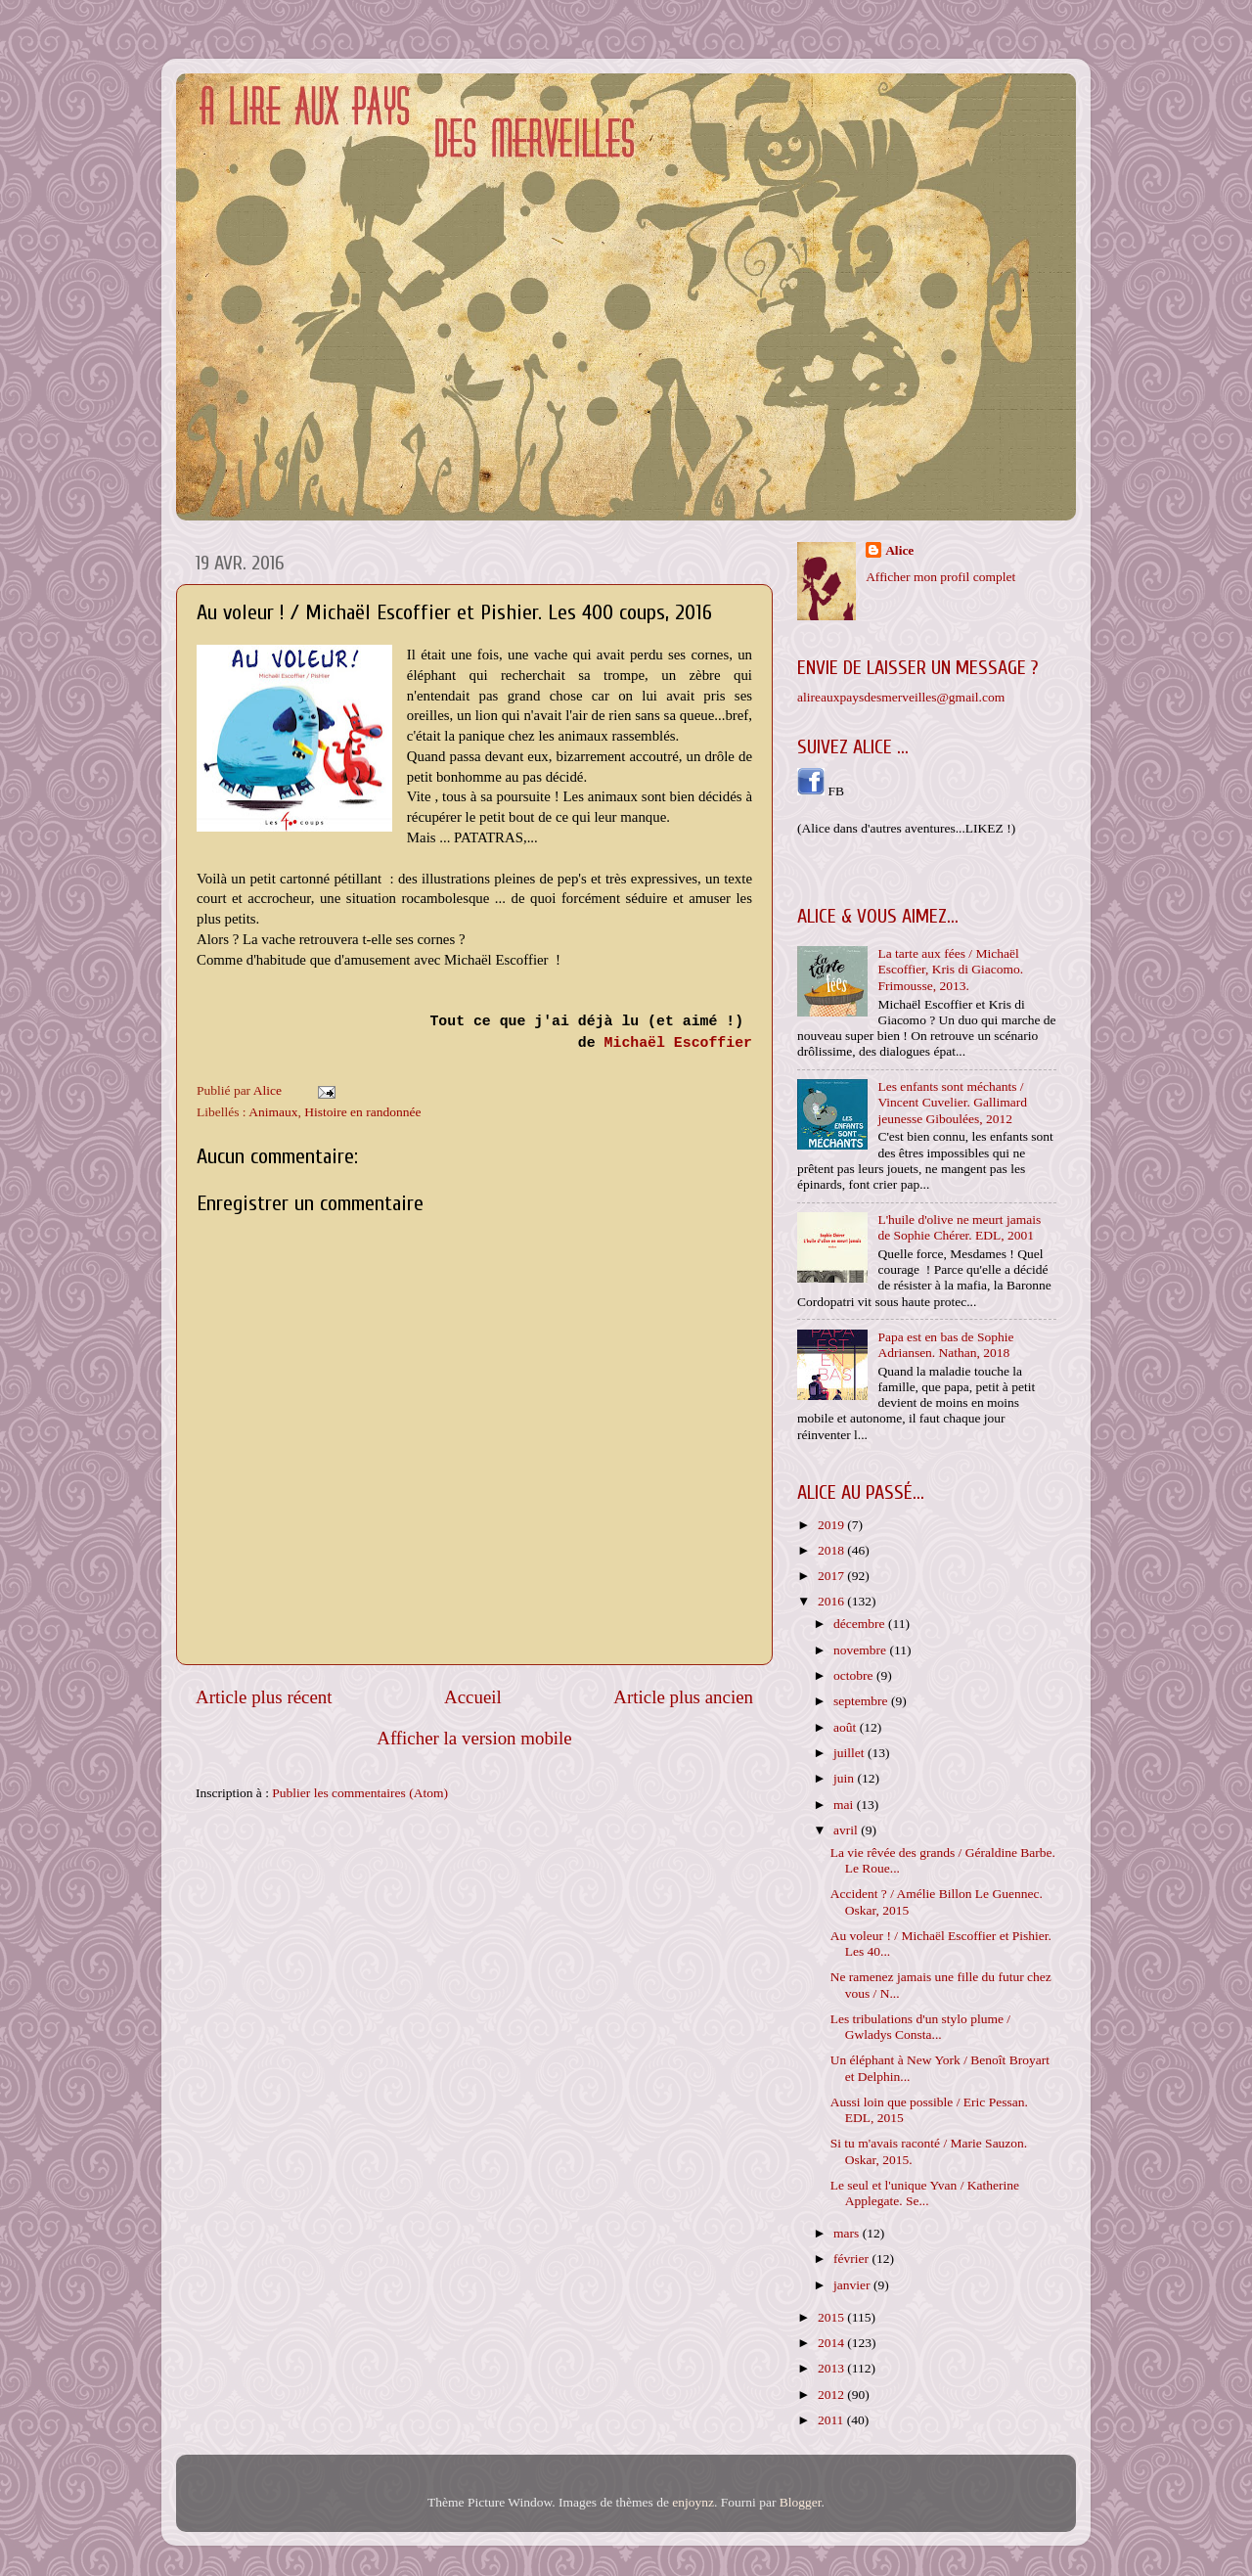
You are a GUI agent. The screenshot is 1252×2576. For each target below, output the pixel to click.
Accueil (473, 1697)
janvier (853, 2285)
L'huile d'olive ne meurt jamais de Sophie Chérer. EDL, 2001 (959, 1227)
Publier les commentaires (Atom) (360, 1792)
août (846, 1727)
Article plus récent (264, 1697)
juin (845, 1778)
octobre (854, 1675)
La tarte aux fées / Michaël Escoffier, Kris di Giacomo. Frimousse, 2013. (950, 969)
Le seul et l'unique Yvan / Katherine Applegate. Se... (924, 2193)
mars (848, 2233)
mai (845, 1804)
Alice (899, 550)
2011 (832, 2420)
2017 (832, 1575)
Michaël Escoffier (678, 1043)
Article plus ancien (683, 1697)
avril (847, 1830)
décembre (860, 1623)
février (852, 2258)
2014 (832, 2342)
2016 (832, 1601)
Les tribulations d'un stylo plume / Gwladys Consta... (920, 2026)
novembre (861, 1650)
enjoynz (693, 2502)
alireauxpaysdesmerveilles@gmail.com (901, 697)
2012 (832, 2394)
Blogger (801, 2502)
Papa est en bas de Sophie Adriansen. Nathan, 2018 (945, 1345)
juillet (850, 1752)
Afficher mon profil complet (940, 576)
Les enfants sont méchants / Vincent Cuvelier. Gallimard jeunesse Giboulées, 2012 (952, 1102)
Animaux (272, 1112)
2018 (832, 1550)
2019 (832, 1524)
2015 (832, 2317)
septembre (862, 1701)
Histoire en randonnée (362, 1112)
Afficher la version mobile (474, 1738)
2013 (832, 2368)
